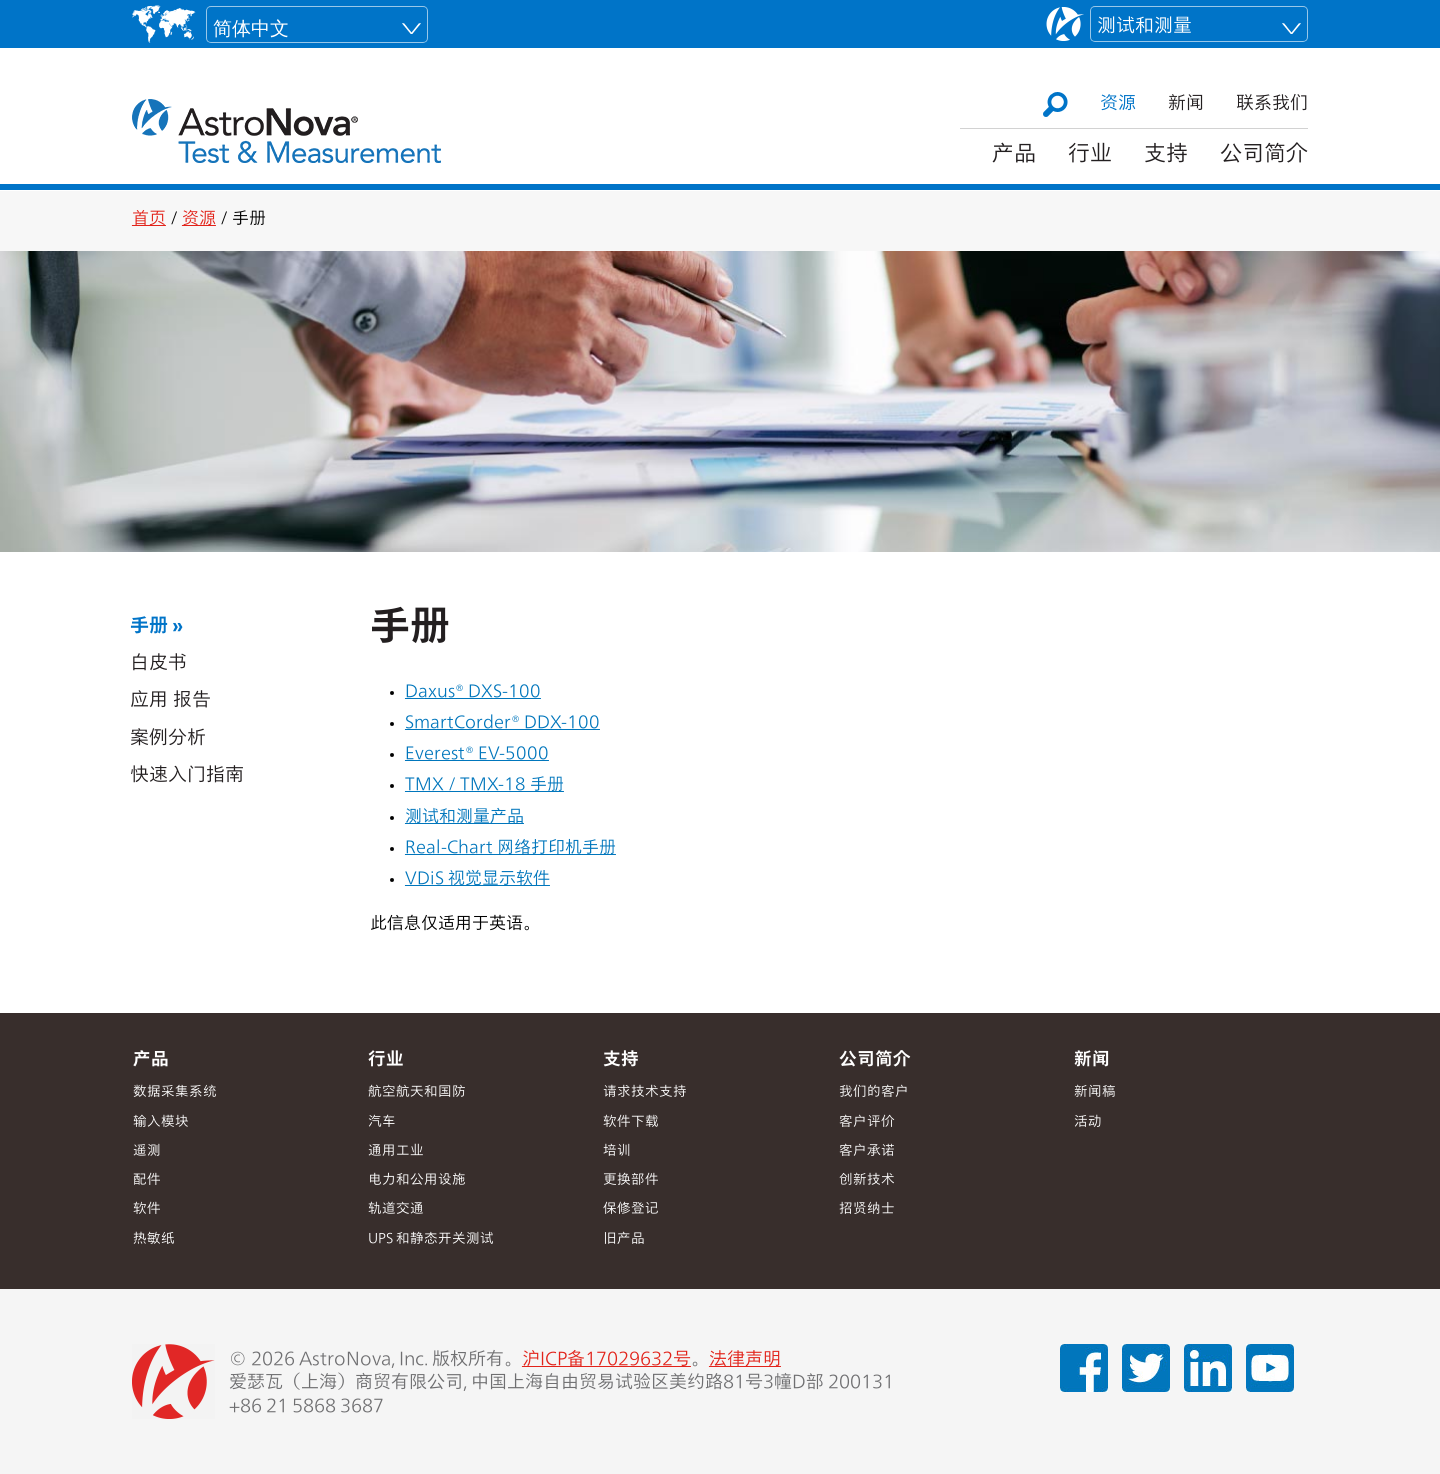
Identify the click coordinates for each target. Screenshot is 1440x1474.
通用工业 (396, 1151)
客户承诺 (867, 1151)
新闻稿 (1095, 1092)
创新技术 (867, 1180)
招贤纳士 (867, 1209)
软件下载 (631, 1122)
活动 (1088, 1122)
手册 (149, 627)
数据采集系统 (175, 1092)
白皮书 (158, 664)
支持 (1166, 155)
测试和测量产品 (464, 817)
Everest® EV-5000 (477, 754)
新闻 (1186, 104)
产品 (1014, 155)
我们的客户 (874, 1092)
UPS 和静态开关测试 (431, 1239)
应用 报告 (170, 701)
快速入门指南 (187, 776)
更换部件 (631, 1180)
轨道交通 (396, 1209)
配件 (147, 1180)
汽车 (382, 1122)
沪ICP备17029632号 (606, 1360)
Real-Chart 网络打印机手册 (510, 848)
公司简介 (1264, 155)
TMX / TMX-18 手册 (484, 785)
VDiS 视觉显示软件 (477, 879)
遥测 (147, 1151)
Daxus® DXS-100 (473, 692)
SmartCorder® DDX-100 (502, 723)
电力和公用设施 (417, 1180)
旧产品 (624, 1239)
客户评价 (867, 1122)
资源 (1118, 104)
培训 (617, 1151)
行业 (1090, 155)
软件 (147, 1209)
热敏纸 (154, 1239)
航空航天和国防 (417, 1092)
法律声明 (745, 1360)
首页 (149, 219)
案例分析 (168, 739)
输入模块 (161, 1122)
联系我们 (1272, 104)
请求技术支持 (645, 1092)
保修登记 (631, 1209)
